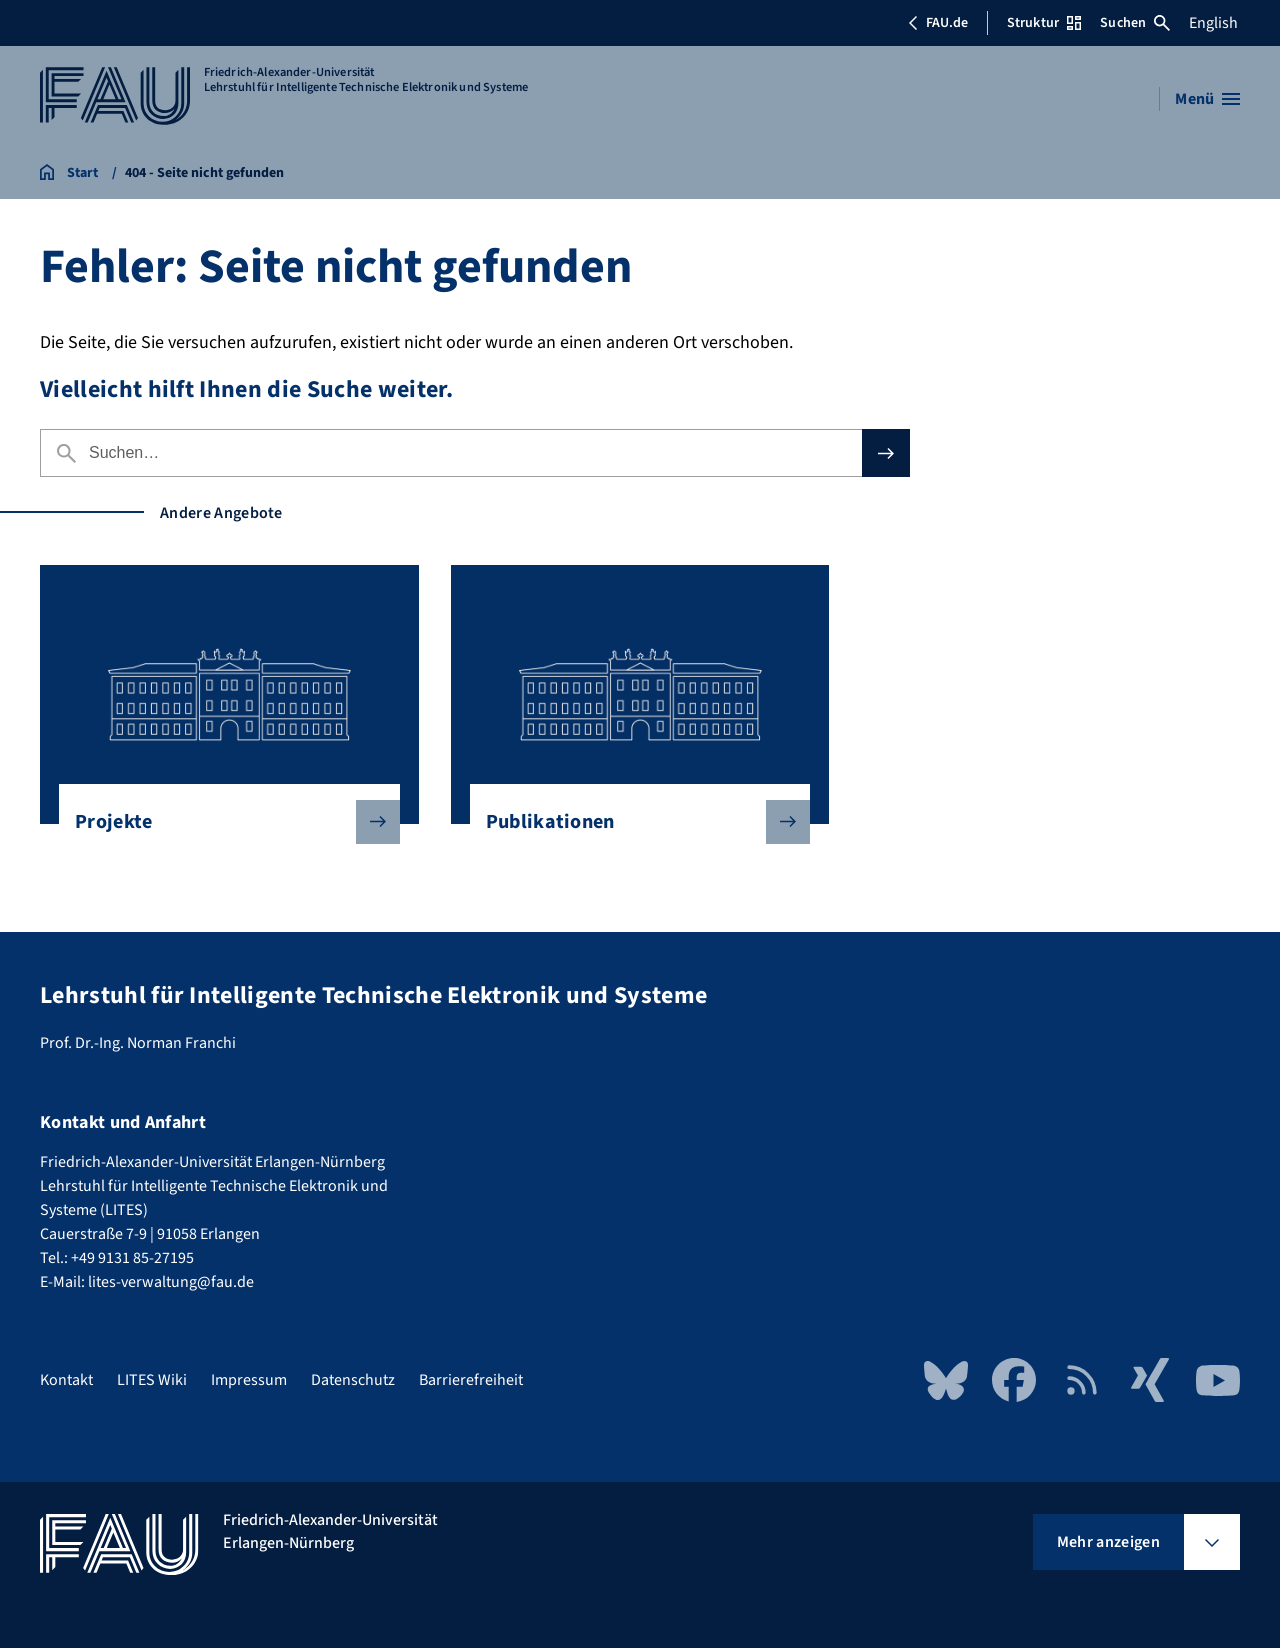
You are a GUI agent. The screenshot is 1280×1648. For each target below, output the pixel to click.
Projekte (221, 822)
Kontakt (66, 1380)
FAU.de (938, 23)
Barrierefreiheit (471, 1380)
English (1213, 23)
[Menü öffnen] (1207, 99)
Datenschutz (353, 1380)
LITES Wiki (152, 1380)
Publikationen (632, 822)
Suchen (1135, 23)
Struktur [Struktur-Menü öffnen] (1044, 23)
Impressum (249, 1380)
